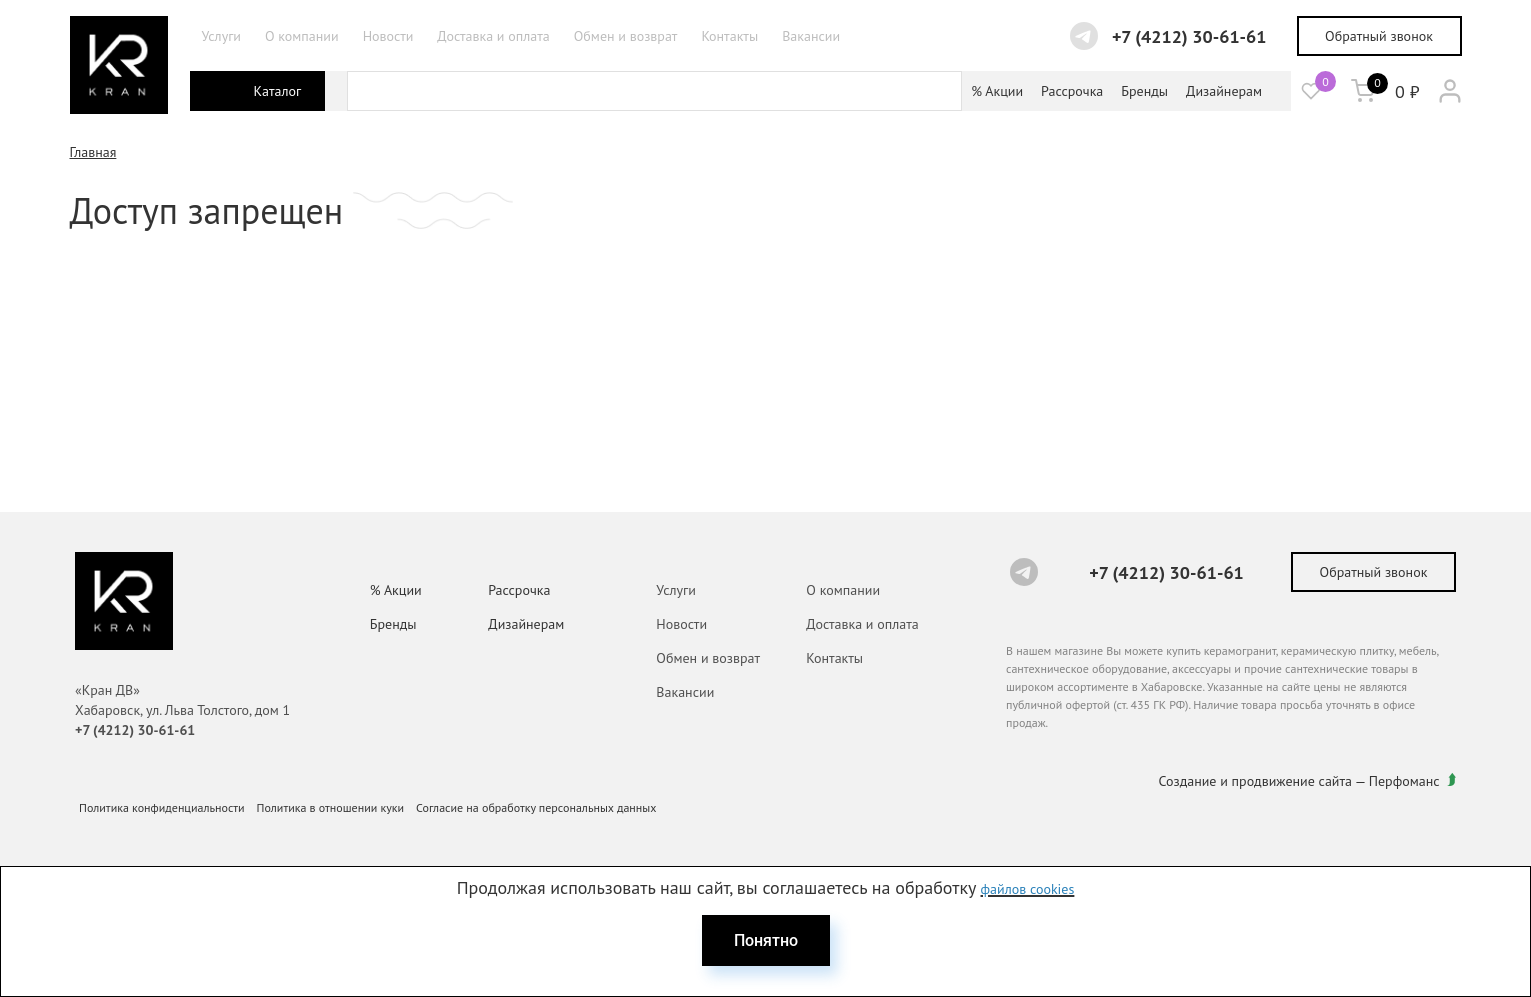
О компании (302, 36)
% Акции (997, 91)
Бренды (1144, 91)
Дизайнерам (1224, 91)
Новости (388, 36)
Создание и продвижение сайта (1256, 781)
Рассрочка (1072, 91)
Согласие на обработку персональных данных (536, 807)
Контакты (729, 36)
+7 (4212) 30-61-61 (1189, 36)
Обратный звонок (1379, 36)
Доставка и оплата (493, 36)
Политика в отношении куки (331, 807)
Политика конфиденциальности (162, 807)
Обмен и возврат (626, 36)
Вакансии (811, 36)
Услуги (221, 36)
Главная (93, 152)
